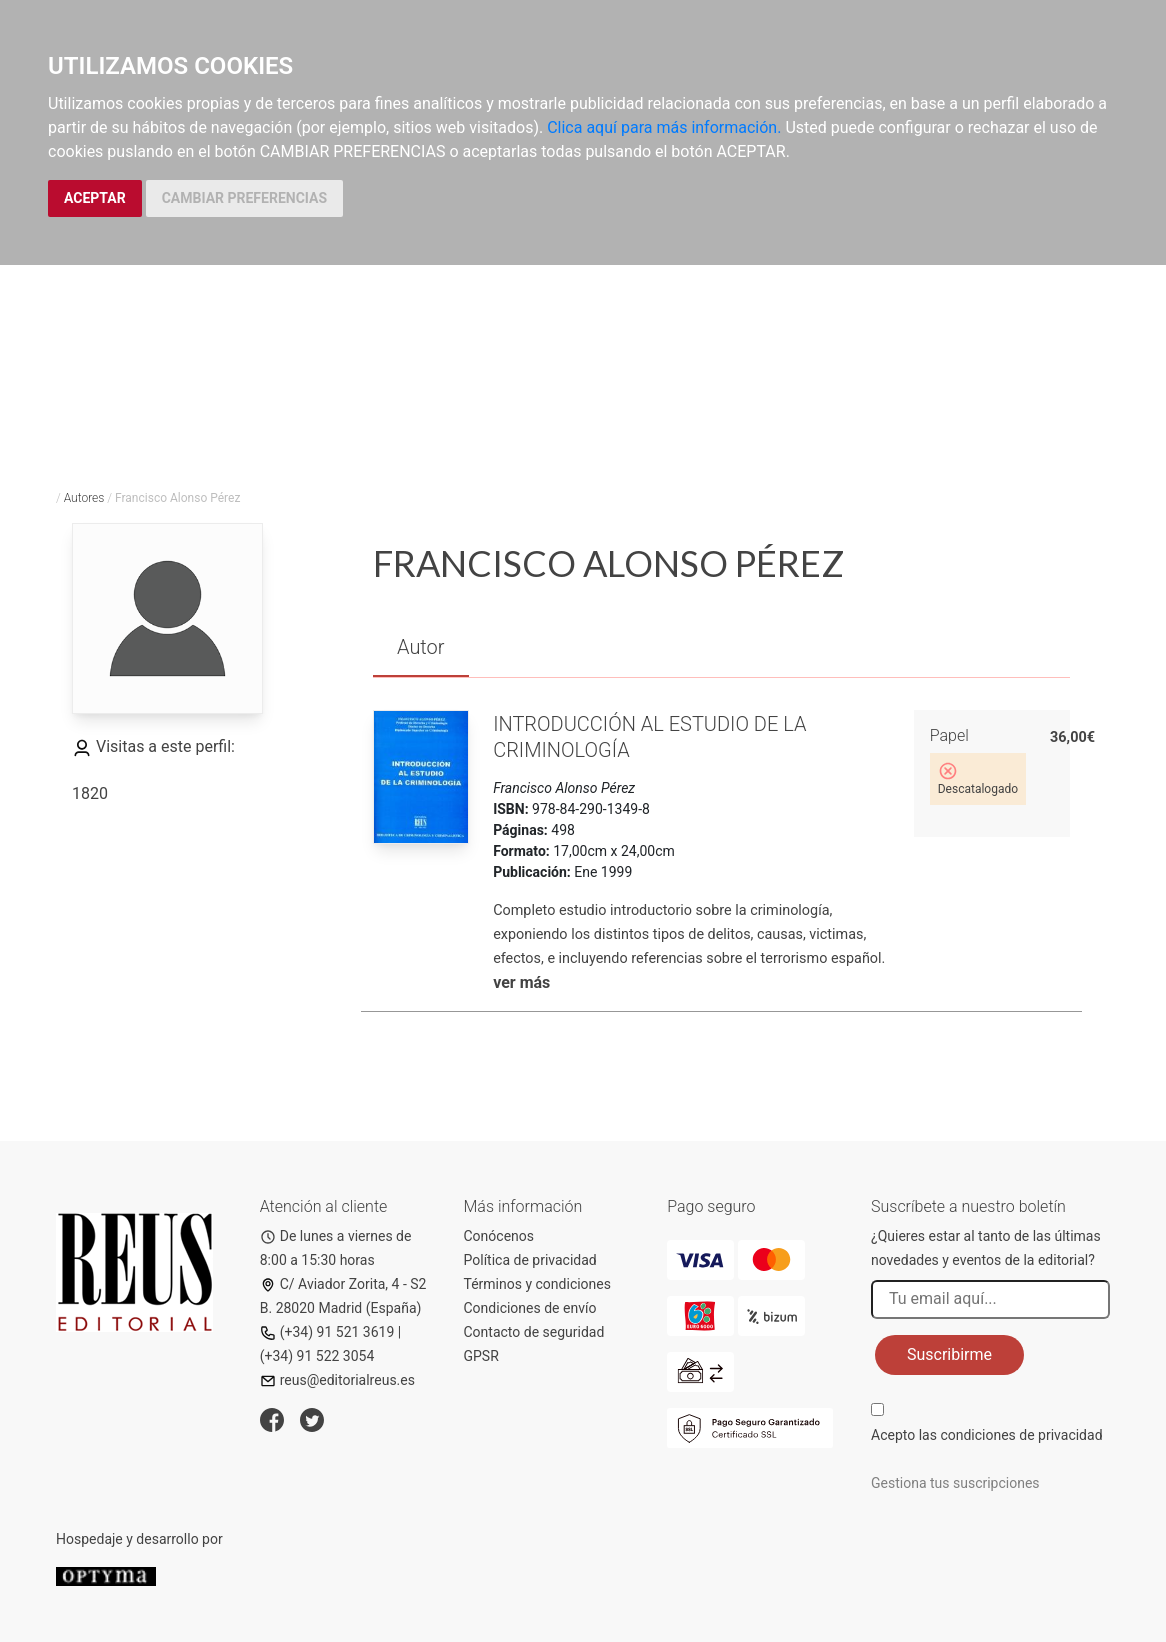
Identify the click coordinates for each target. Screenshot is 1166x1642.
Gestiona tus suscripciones (955, 1483)
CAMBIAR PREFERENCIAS (244, 198)
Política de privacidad (530, 1260)
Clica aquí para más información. (664, 127)
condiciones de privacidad (1021, 1435)
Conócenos (499, 1236)
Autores (84, 498)
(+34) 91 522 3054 (317, 1356)
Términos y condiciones (537, 1284)
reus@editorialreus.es (337, 1380)
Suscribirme (949, 1354)
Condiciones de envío (530, 1308)
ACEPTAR (95, 198)
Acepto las (987, 1435)
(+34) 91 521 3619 (327, 1332)
